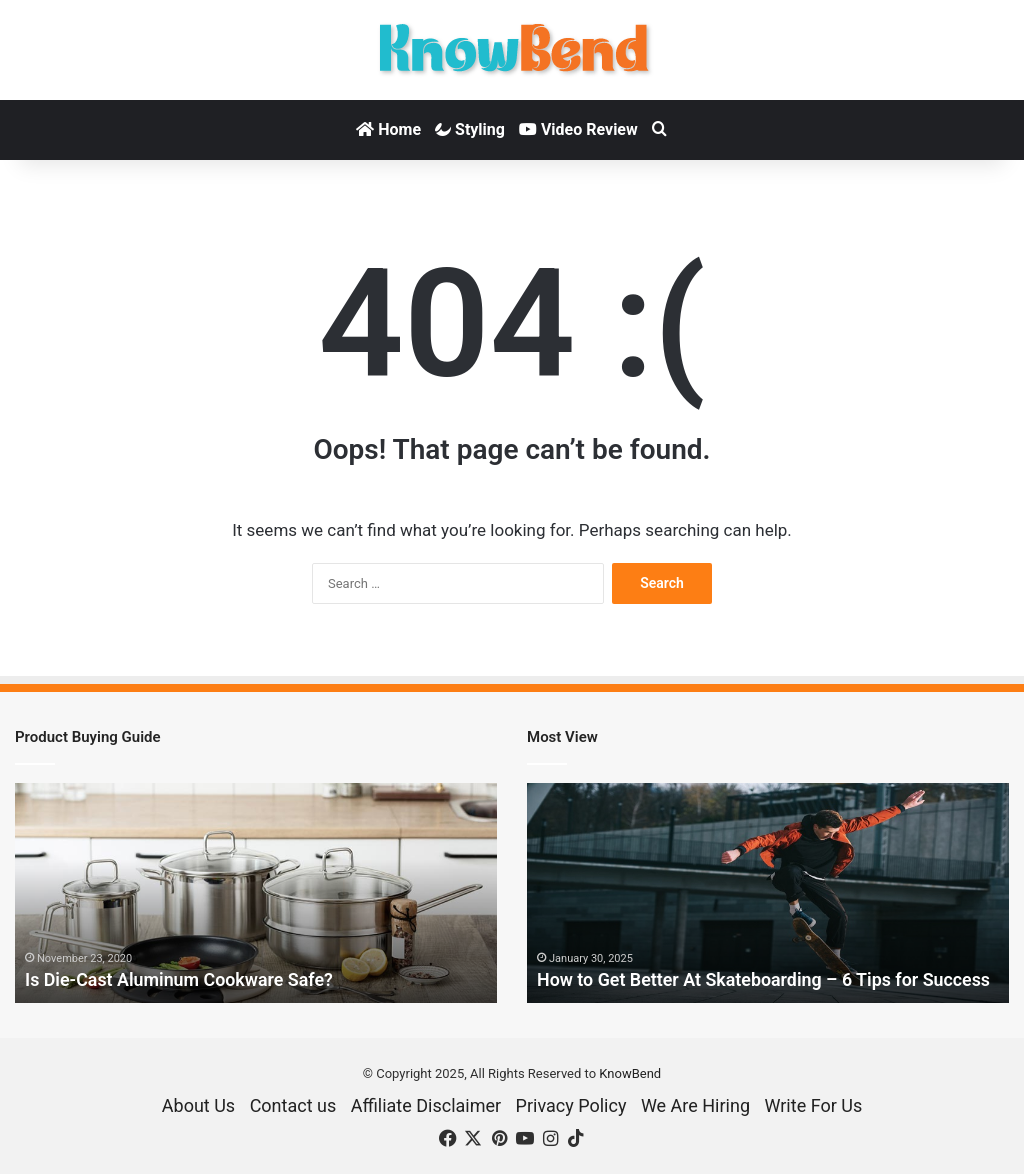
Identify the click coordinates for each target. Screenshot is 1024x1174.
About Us (198, 1105)
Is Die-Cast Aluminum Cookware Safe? (180, 980)
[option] (256, 893)
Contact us (293, 1105)
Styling (470, 129)
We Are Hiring (695, 1105)
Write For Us (813, 1105)
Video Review (578, 129)
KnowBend (630, 1073)
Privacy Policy (571, 1105)
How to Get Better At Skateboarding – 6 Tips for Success (765, 980)
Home (388, 129)
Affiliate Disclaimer (426, 1105)
